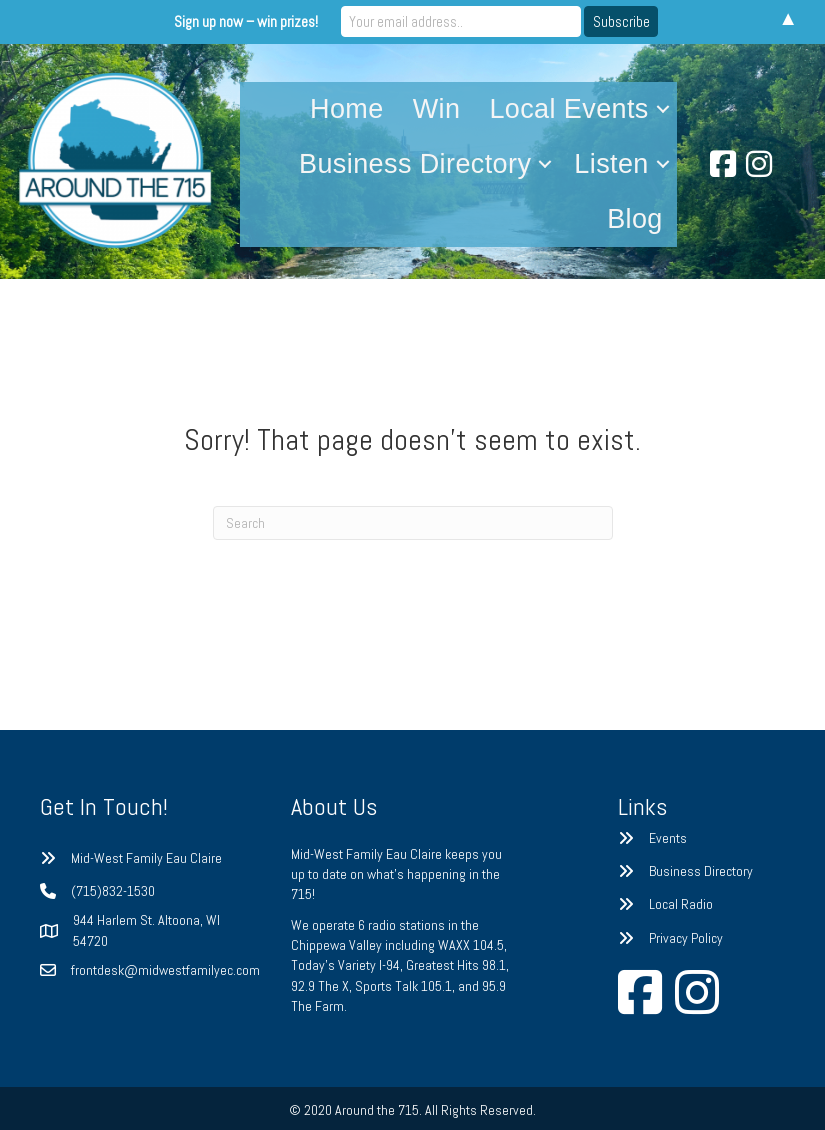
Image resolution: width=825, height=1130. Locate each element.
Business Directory (415, 164)
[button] (663, 109)
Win (437, 109)
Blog (635, 219)
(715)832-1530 (113, 891)
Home (347, 109)
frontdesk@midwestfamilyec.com (165, 970)
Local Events (568, 109)
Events (668, 838)
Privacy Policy (686, 938)
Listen (611, 164)
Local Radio (681, 904)
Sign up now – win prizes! (247, 21)
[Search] (413, 523)
